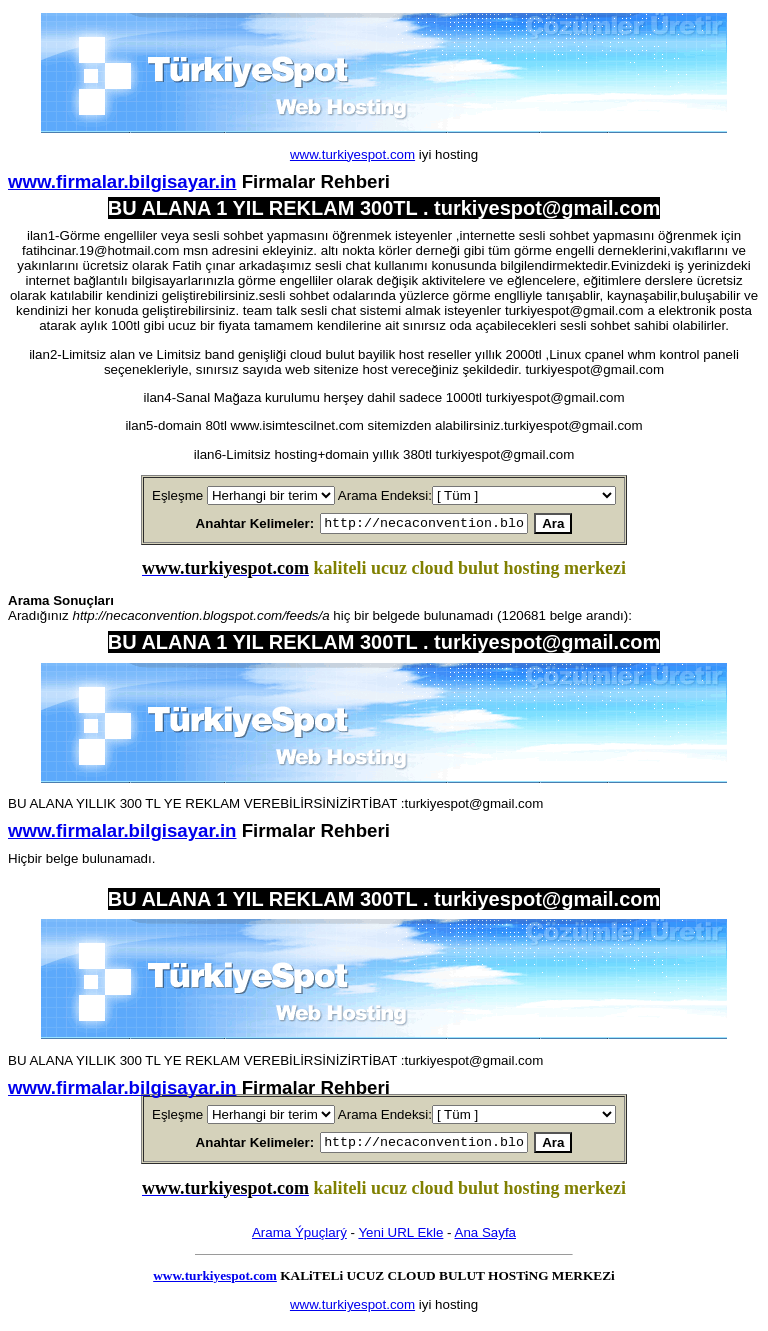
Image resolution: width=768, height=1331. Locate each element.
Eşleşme (177, 495)
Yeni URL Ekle (400, 1238)
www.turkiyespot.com (352, 154)
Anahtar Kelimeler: (231, 524)
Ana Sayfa (486, 1238)
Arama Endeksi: (385, 495)
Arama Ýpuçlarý (299, 1238)
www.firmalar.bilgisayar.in (122, 181)
